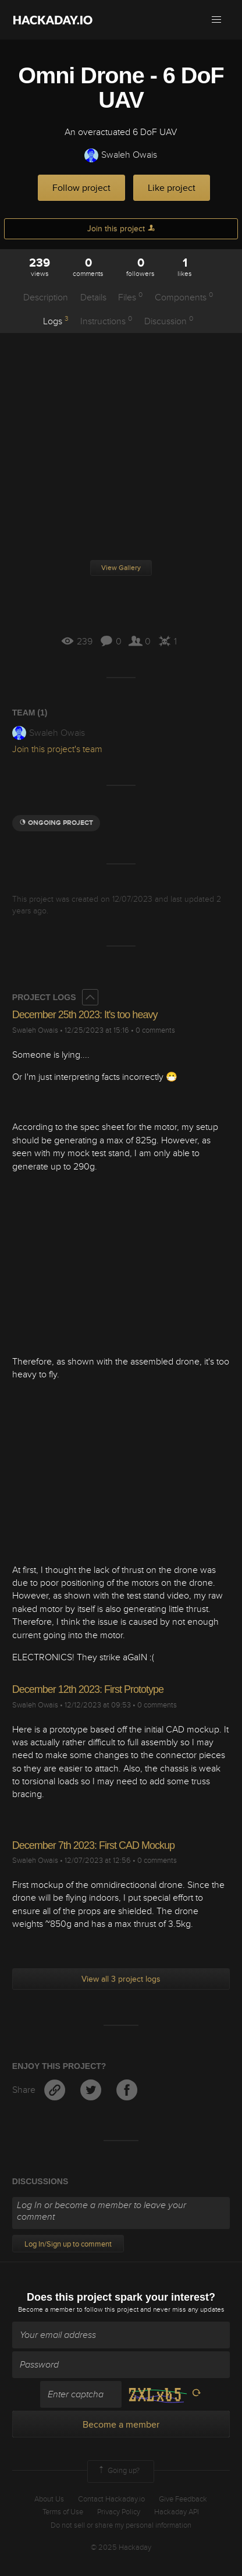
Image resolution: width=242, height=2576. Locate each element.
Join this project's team (57, 749)
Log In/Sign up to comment (68, 2244)
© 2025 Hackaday (121, 2547)
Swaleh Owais (120, 155)
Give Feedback (183, 2499)
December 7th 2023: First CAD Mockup (93, 1845)
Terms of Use (62, 2512)
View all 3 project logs (121, 1979)
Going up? (118, 2471)
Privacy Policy (118, 2512)
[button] (216, 20)
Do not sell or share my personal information (121, 2525)
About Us (49, 2499)
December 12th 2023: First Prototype (87, 1689)
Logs (56, 320)
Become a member (46, 2309)
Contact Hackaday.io (111, 2499)
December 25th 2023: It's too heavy (85, 1015)
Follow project (81, 188)
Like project (171, 188)
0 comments (155, 1030)
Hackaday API (176, 2512)
